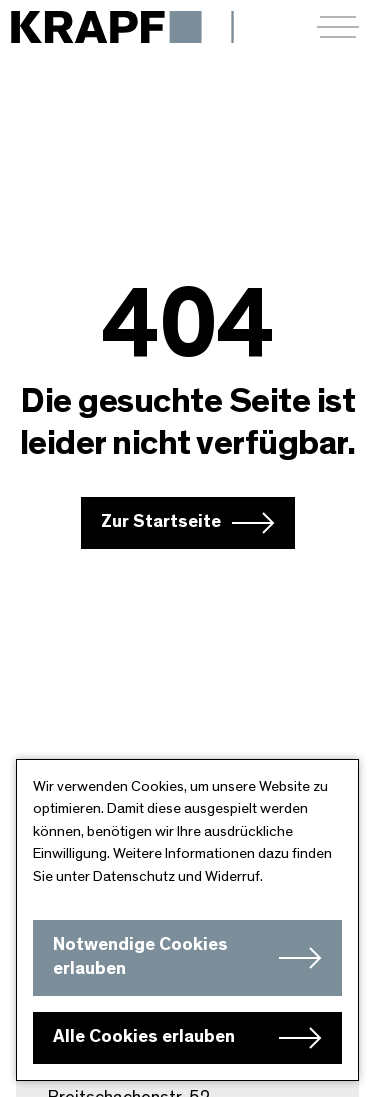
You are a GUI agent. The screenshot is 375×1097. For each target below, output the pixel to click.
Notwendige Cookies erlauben (140, 957)
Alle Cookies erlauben (144, 1037)
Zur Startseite (161, 522)
